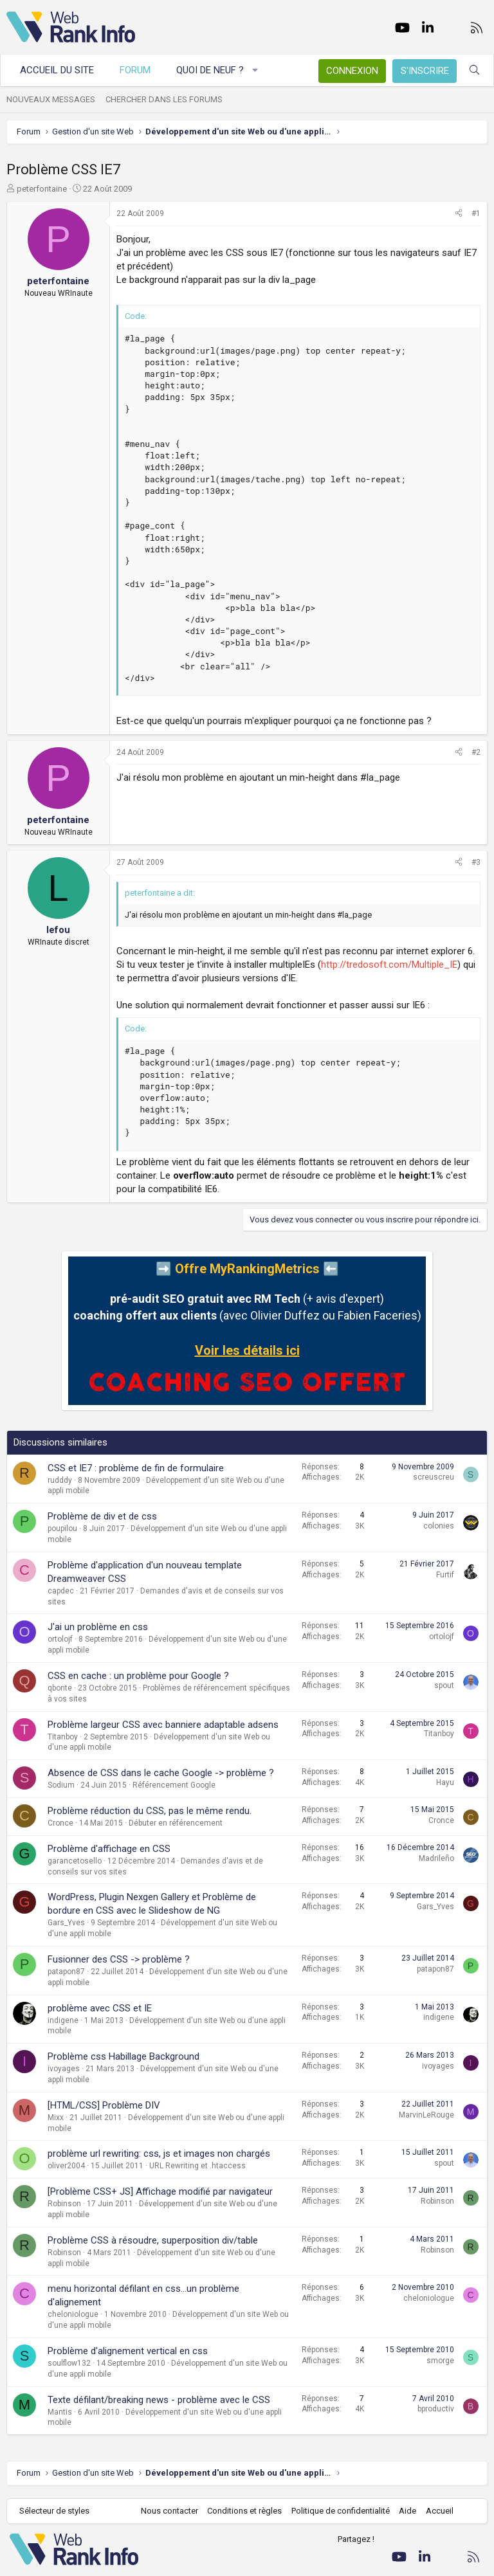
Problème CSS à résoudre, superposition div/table (153, 2240)
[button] (256, 70)
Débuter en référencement (176, 1823)
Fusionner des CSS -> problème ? (119, 1959)
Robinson (64, 2203)
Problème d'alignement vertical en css (128, 2351)
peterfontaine (42, 189)
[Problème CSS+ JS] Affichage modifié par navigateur (160, 2191)
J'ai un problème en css (98, 1627)
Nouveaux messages (50, 99)
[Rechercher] (474, 70)
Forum (135, 70)
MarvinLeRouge (426, 2114)
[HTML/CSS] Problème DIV (104, 2105)
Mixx (56, 2117)
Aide (407, 2511)
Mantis (60, 2412)
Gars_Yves (66, 1922)
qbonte (60, 1687)
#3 (475, 862)
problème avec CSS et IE (100, 2008)
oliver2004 (66, 2165)
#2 (475, 752)
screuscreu (433, 1477)
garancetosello (75, 1860)
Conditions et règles (244, 2511)
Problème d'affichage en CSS (109, 1849)
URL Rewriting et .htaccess (197, 2165)
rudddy (60, 1480)
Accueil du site (57, 70)
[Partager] (458, 213)
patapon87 (66, 1971)
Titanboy (63, 1736)
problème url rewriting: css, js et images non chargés (159, 2153)
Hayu (445, 1782)
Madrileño (436, 1858)
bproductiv (435, 2408)
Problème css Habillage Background (123, 2056)
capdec (61, 1590)
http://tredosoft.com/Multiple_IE (389, 964)
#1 (475, 213)
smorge (440, 2360)
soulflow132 (69, 2363)
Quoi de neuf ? (210, 70)
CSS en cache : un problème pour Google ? (138, 1676)
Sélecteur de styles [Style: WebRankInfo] (54, 2511)
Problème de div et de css (102, 1516)
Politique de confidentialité (340, 2511)
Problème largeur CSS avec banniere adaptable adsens (163, 1724)
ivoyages (64, 2068)
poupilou (62, 1528)
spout (444, 1685)
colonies (438, 1525)
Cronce (60, 1823)
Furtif (445, 1574)
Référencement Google (174, 1785)
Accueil (439, 2511)
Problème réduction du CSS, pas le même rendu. (150, 1811)
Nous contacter (169, 2511)
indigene (63, 2020)
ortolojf (60, 1639)
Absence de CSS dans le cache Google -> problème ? (161, 1773)
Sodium (61, 1785)
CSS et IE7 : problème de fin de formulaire (136, 1468)
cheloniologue (73, 2314)
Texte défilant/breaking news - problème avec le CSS (159, 2400)
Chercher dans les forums (164, 99)
